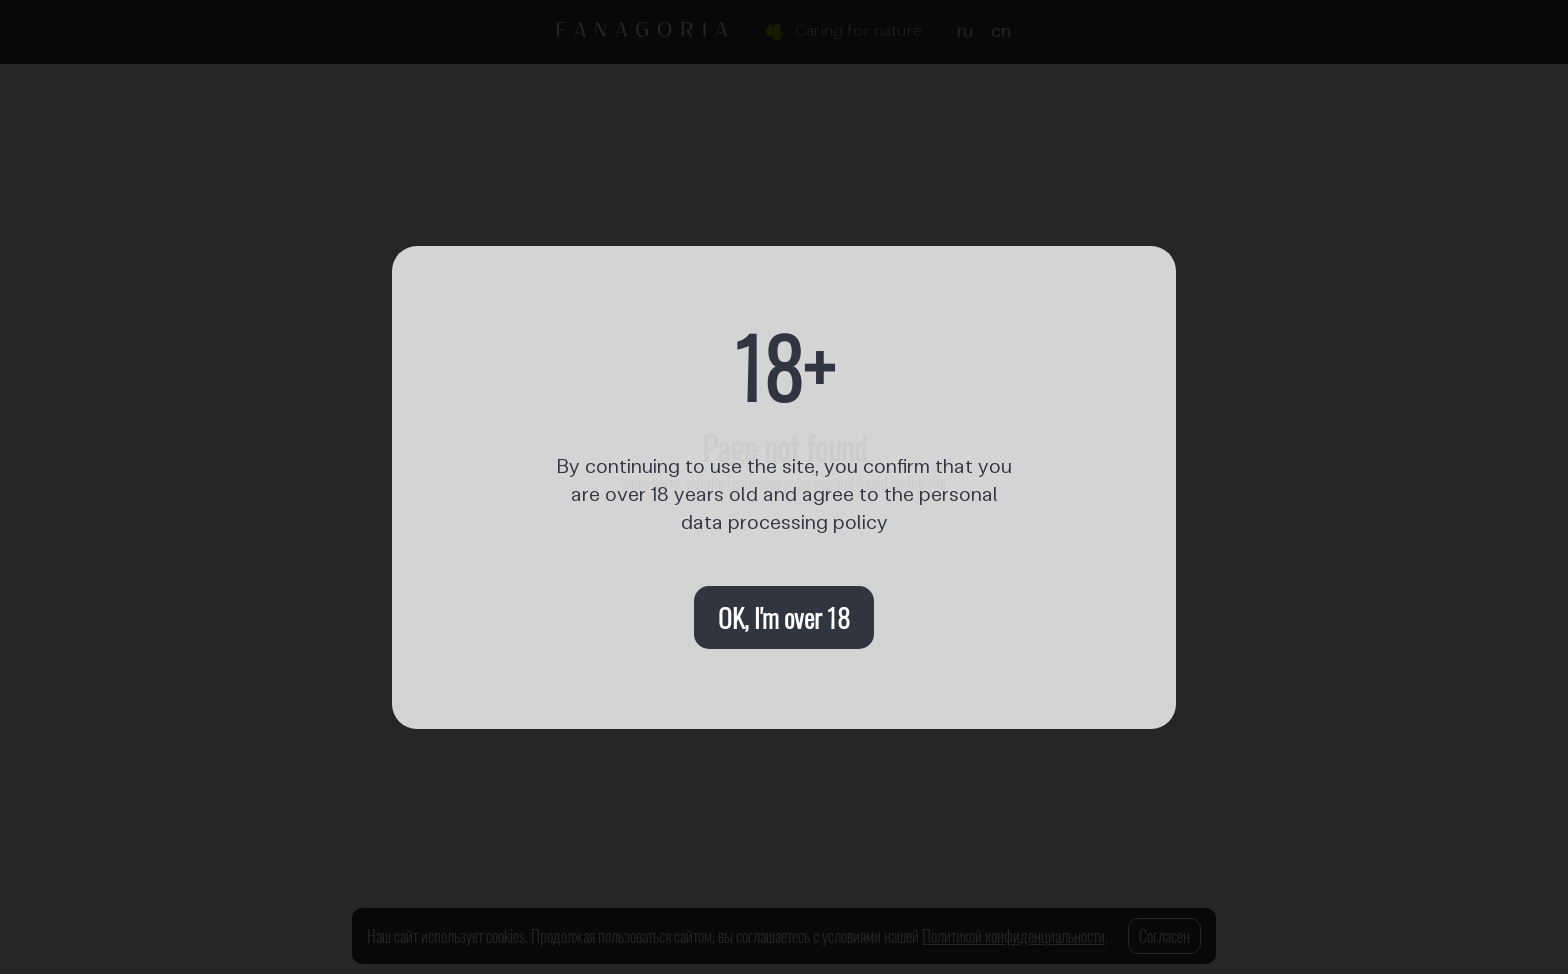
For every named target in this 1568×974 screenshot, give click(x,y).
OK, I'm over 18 (784, 617)
